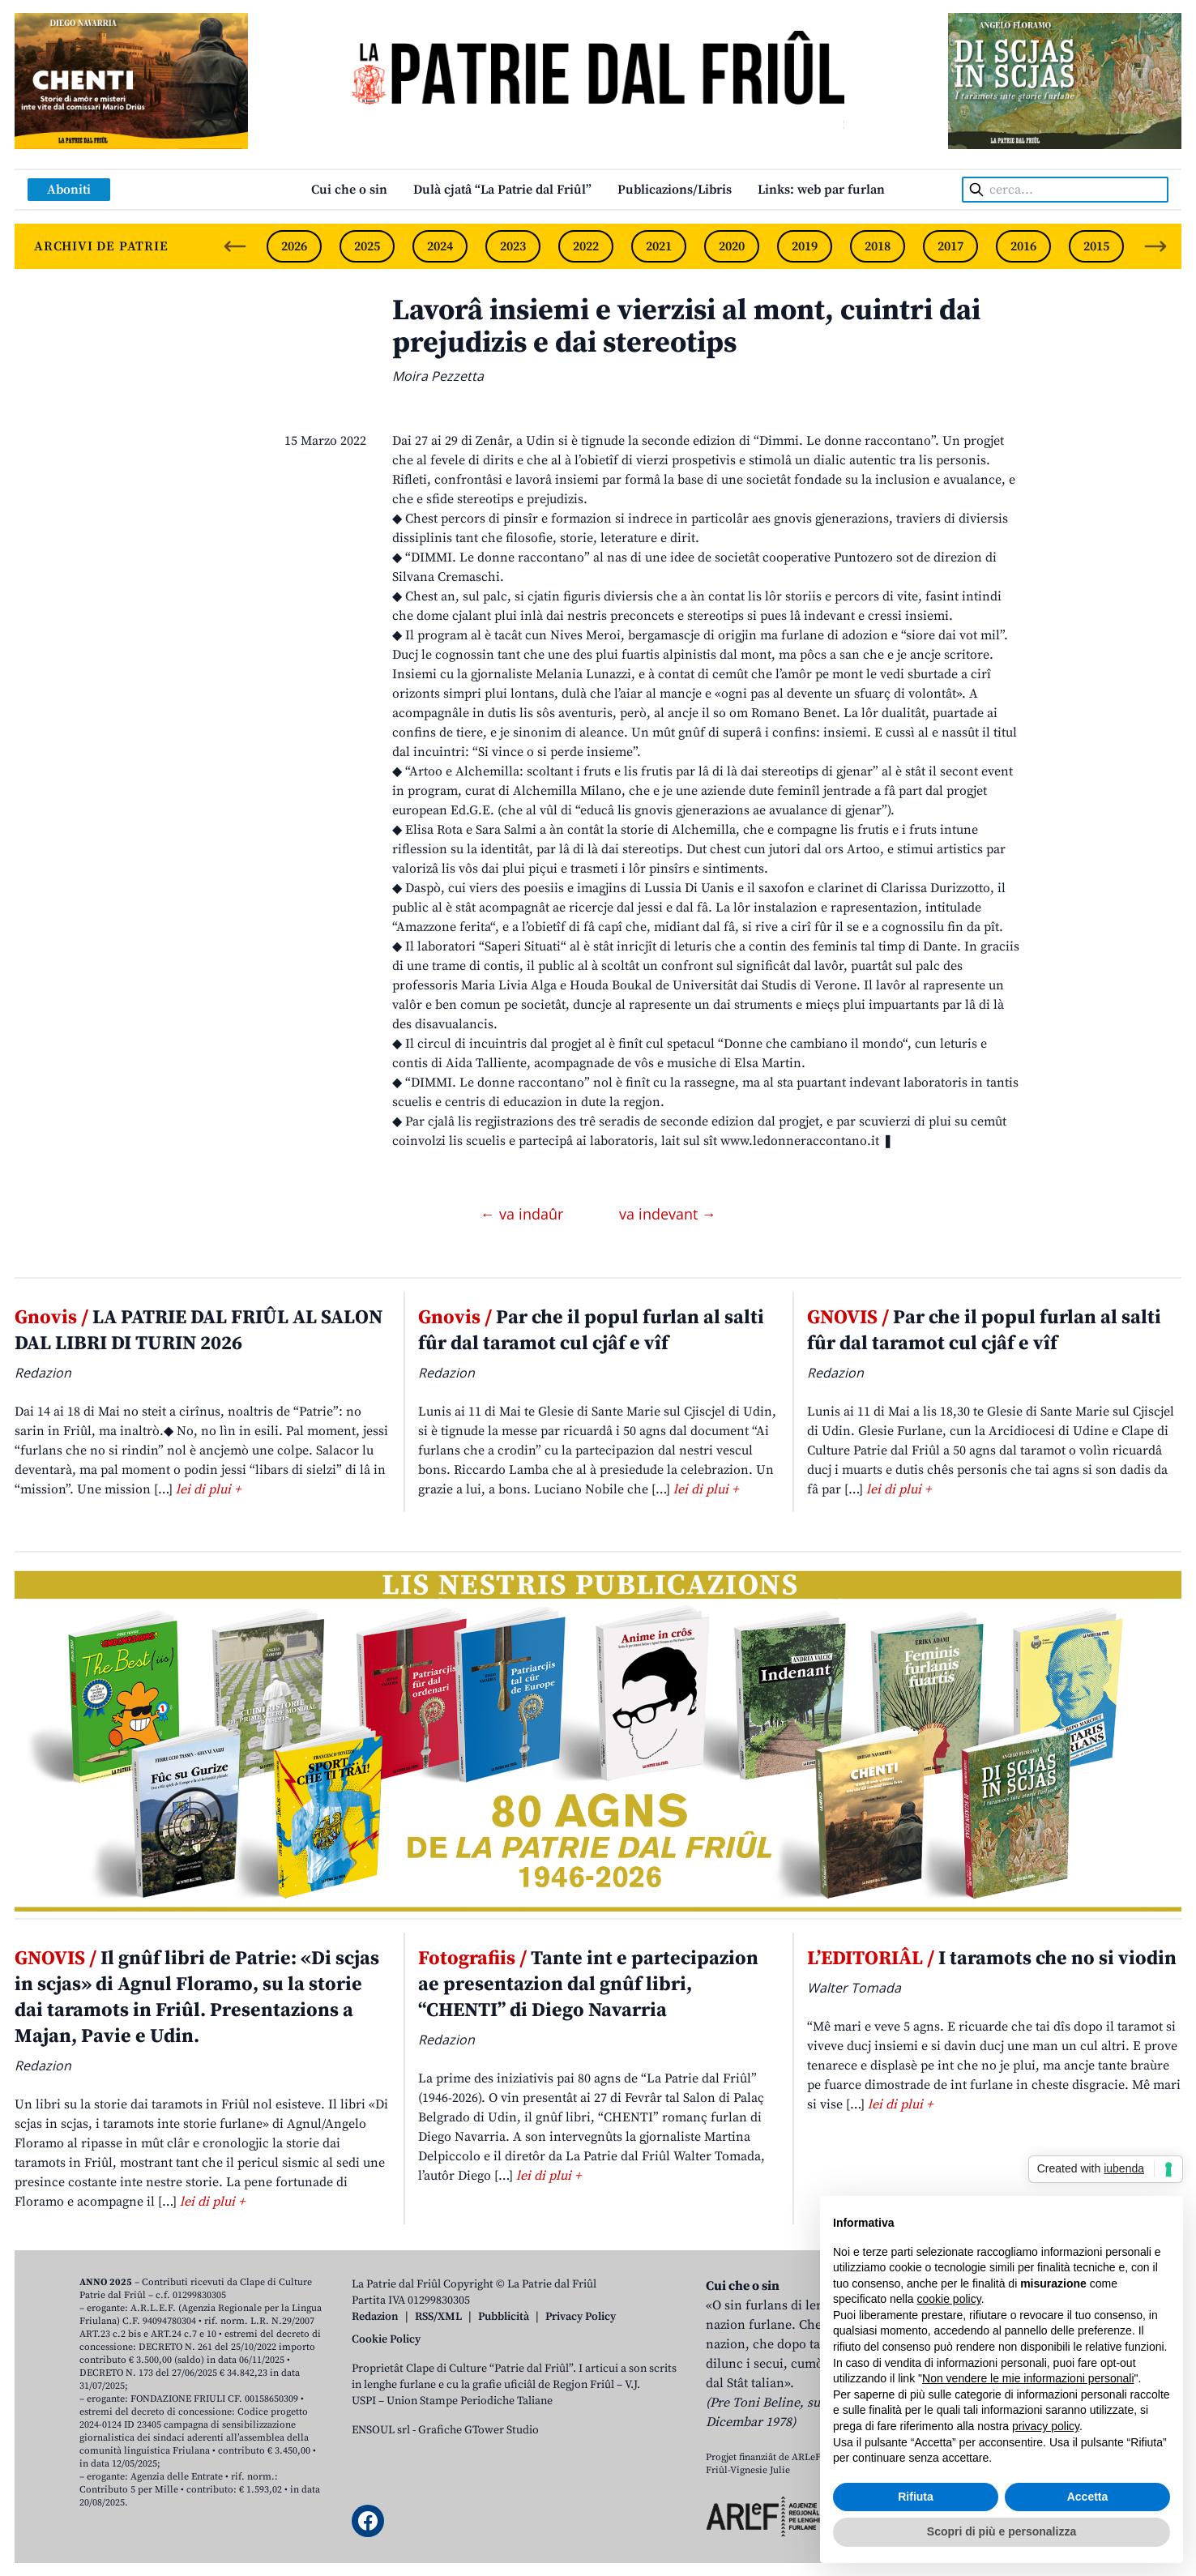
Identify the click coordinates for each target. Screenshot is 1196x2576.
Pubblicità (503, 2316)
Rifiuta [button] (915, 2496)
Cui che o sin (349, 190)
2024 (440, 246)
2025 (367, 246)
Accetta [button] (1087, 2496)
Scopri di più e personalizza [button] (1001, 2531)
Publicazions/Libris (674, 190)
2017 (950, 246)
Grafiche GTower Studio (478, 2430)
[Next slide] (1155, 246)
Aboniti (69, 190)
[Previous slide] (235, 246)
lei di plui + (208, 1489)
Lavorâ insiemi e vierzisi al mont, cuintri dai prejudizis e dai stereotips (686, 327)
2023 (513, 246)
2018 (878, 246)
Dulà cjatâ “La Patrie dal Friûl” (502, 190)
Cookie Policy (386, 2339)
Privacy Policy (580, 2316)
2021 (659, 246)
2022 (586, 246)
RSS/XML (438, 2316)
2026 (294, 246)
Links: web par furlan (821, 190)
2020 (732, 246)
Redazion (375, 2316)
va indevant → (667, 1214)
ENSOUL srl (381, 2430)
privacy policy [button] (1045, 2426)
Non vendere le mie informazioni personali (1028, 2378)
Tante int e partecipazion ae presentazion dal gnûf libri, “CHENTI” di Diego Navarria (588, 1984)
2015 (1096, 246)
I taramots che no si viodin (992, 1958)
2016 (1023, 246)
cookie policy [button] (949, 2298)
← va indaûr (524, 1214)
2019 (805, 246)
